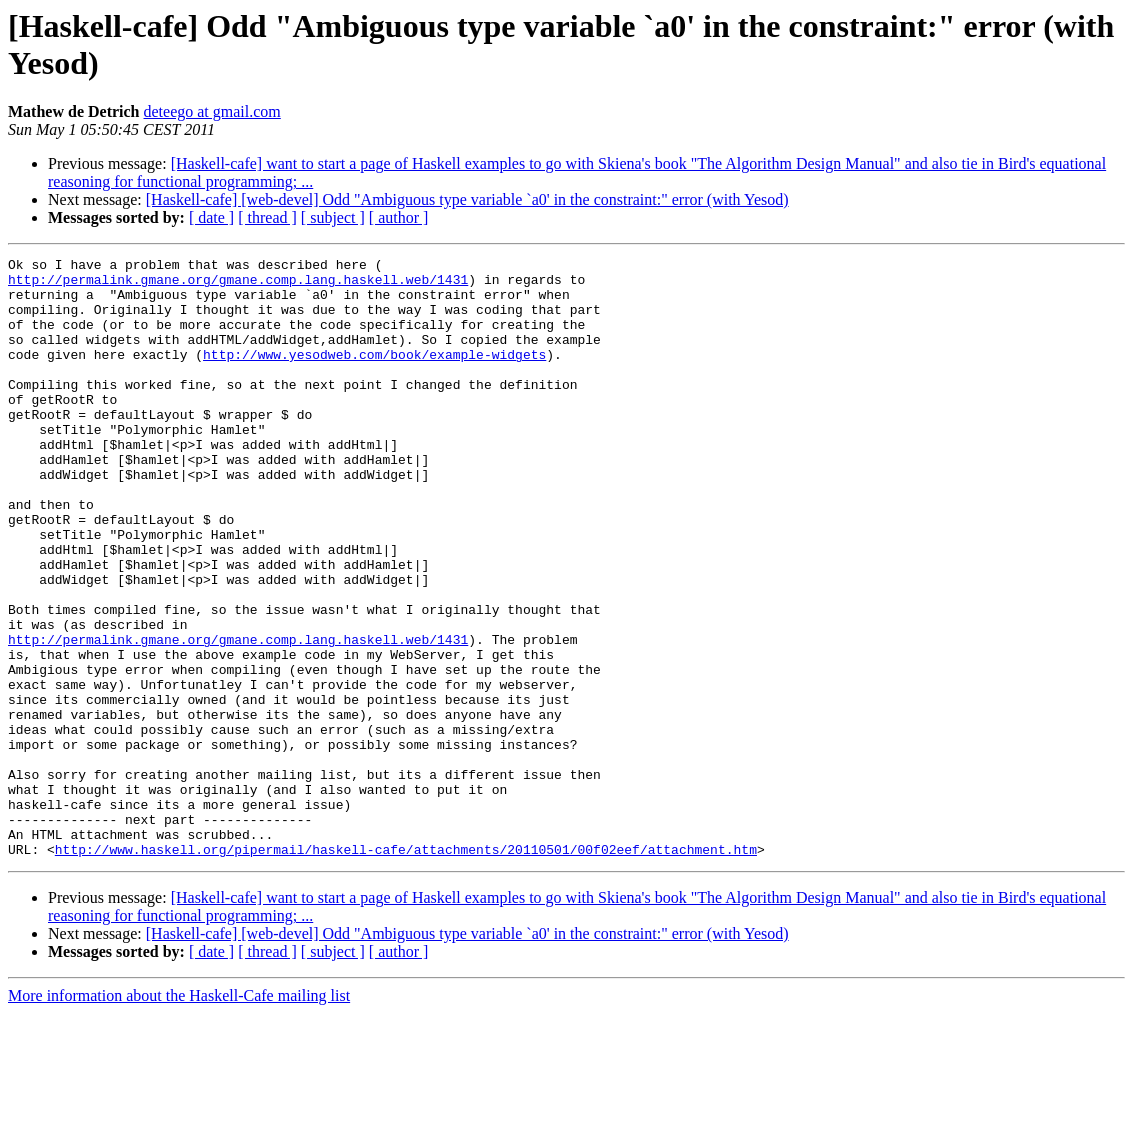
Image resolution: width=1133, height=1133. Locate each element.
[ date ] (211, 217)
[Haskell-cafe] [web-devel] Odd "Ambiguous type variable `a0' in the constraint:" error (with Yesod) (467, 199)
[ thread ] (267, 217)
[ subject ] (333, 217)
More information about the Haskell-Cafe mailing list (179, 1115)
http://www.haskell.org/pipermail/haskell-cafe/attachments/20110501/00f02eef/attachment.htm (406, 969)
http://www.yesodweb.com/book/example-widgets (374, 375)
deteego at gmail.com (212, 111)
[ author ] (399, 217)
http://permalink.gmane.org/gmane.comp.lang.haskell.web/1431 (238, 285)
